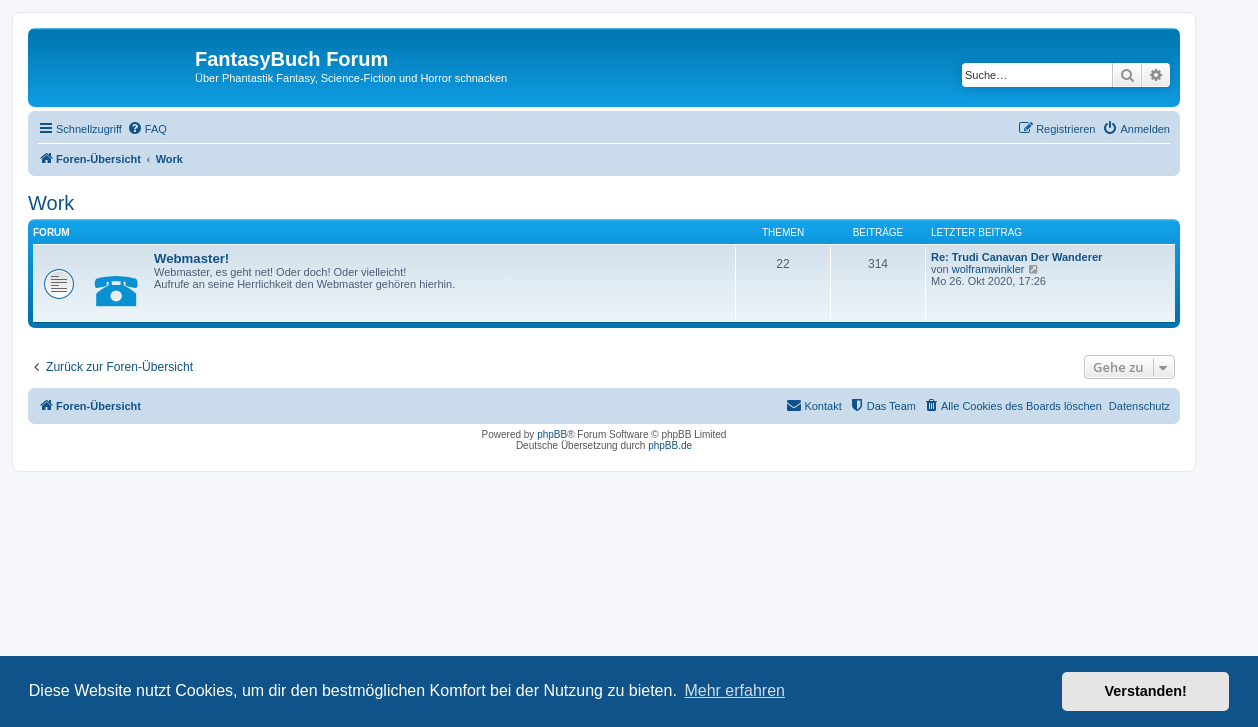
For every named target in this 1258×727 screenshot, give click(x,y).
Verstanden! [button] (1146, 691)
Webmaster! (191, 258)
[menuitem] (147, 129)
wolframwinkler (988, 269)
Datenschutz (1139, 406)
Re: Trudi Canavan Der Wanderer (1016, 257)
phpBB (552, 434)
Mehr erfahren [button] (734, 690)
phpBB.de (670, 445)
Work (51, 203)
